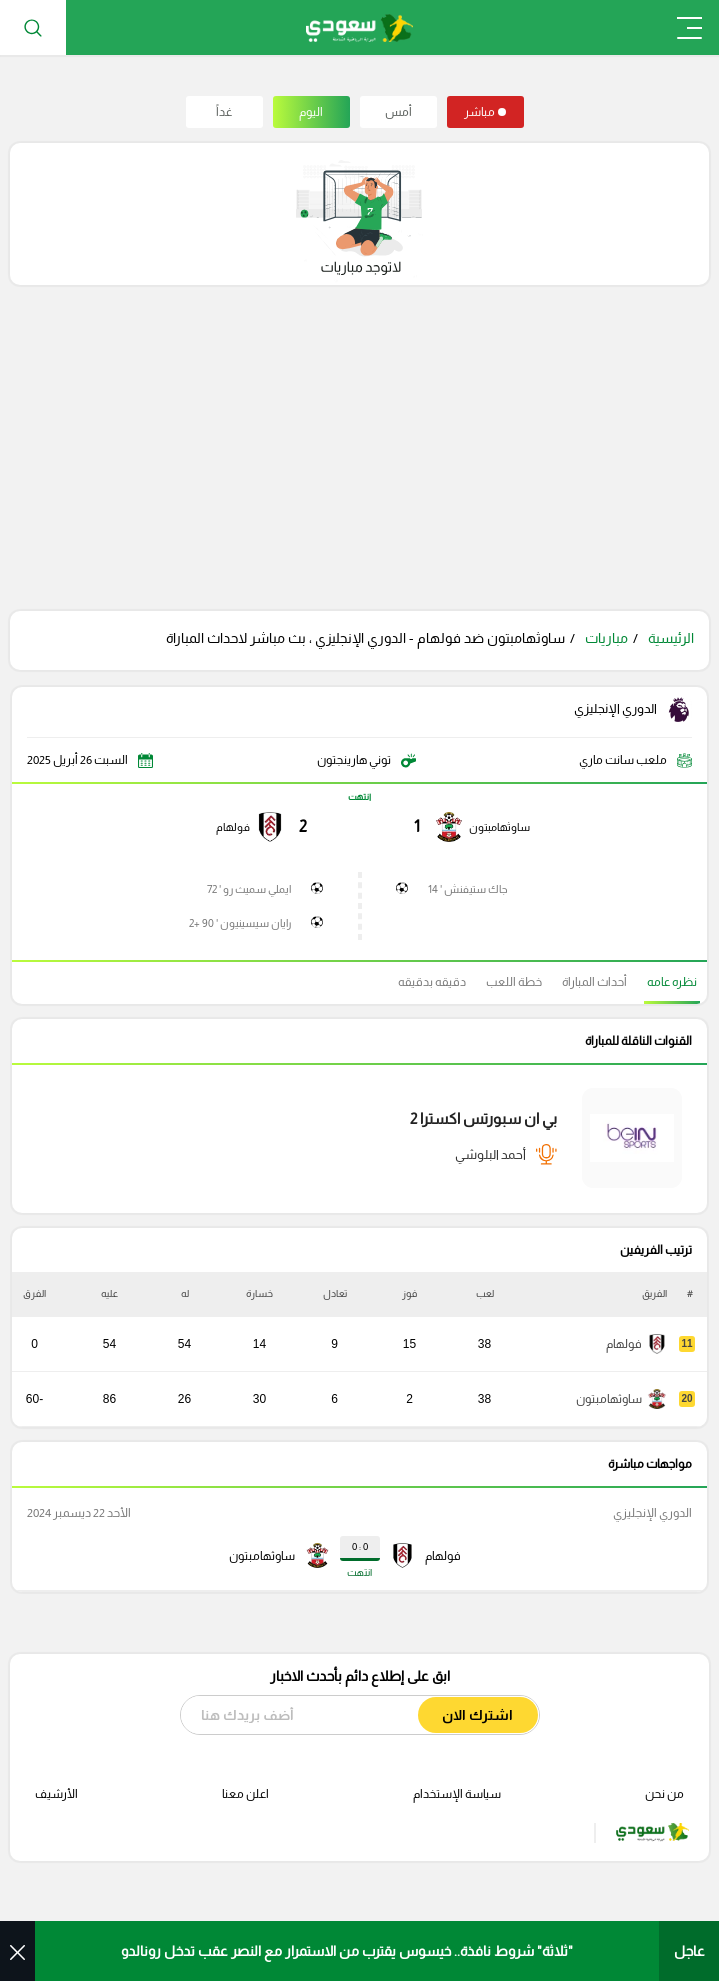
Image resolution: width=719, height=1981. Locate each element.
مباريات (606, 638)
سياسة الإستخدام (457, 1794)
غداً (224, 112)
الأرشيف (56, 1794)
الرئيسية (671, 638)
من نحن (664, 1794)
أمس (398, 112)
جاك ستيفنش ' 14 (468, 889)
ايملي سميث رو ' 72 (249, 889)
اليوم (311, 112)
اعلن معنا (245, 1794)
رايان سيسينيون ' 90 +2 (240, 923)
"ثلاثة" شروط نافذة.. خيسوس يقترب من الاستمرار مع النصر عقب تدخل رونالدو (347, 1951)
